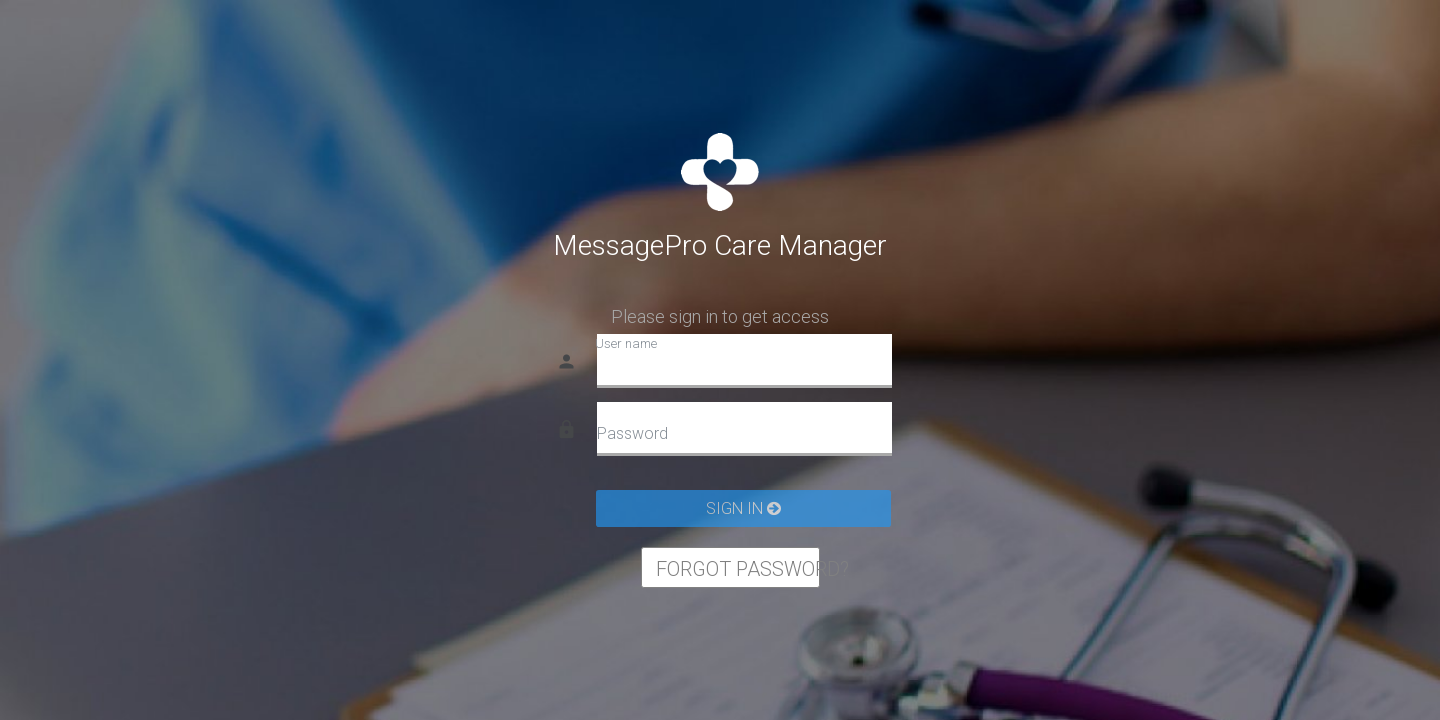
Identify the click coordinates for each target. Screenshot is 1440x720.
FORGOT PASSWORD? (738, 569)
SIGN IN (743, 508)
